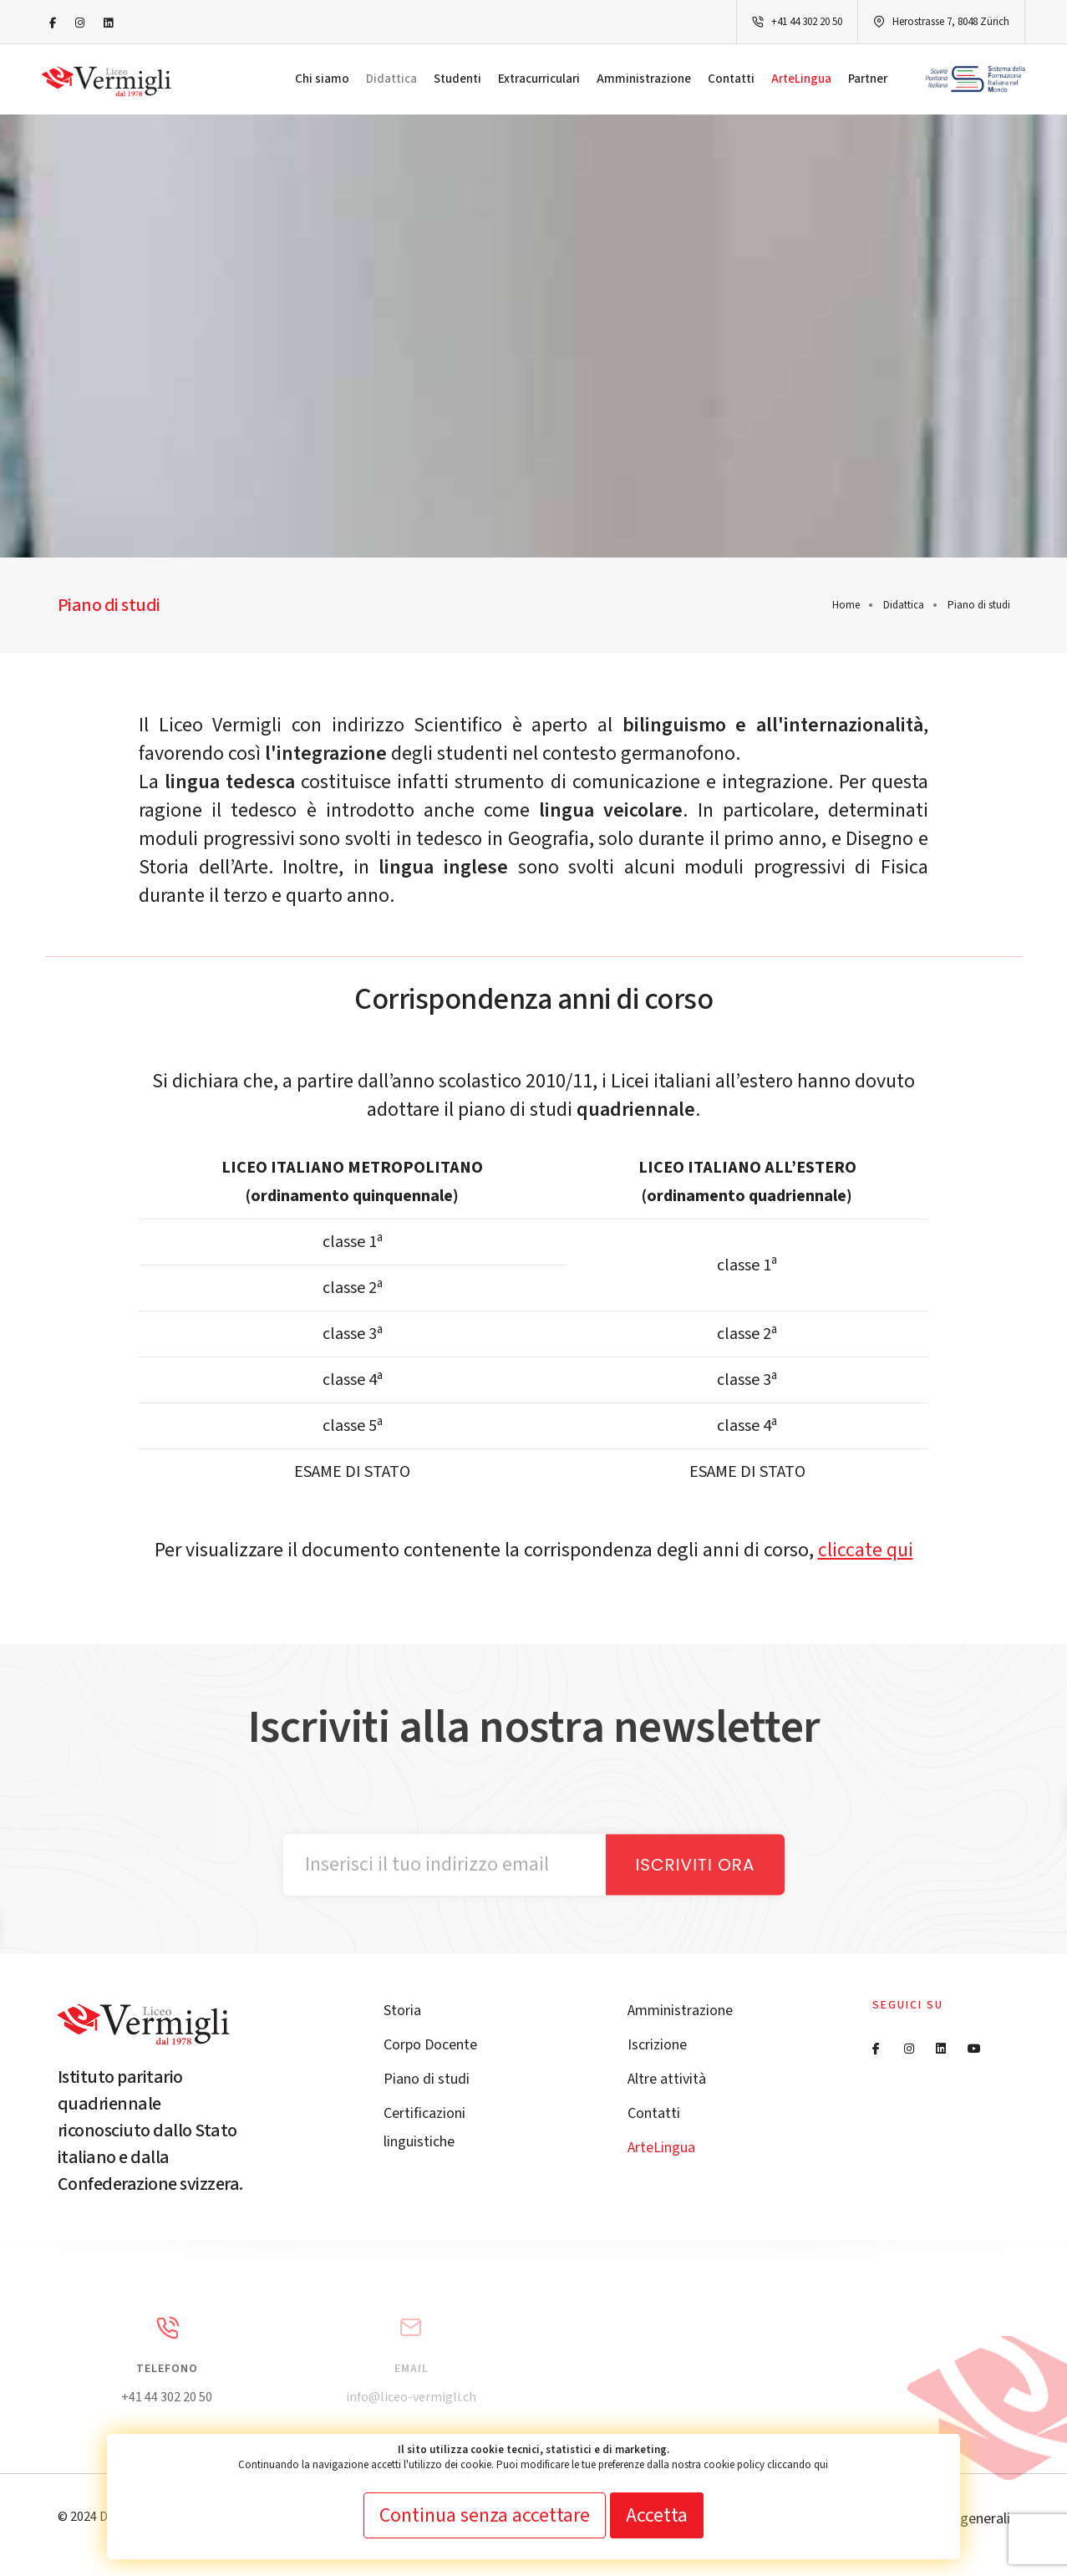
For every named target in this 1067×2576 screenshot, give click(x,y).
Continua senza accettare (484, 2515)
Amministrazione (644, 79)
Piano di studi (427, 2079)
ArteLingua (801, 79)
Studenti (457, 79)
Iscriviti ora (695, 1864)
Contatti (731, 79)
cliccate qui (865, 1550)
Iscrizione (657, 2044)
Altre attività (666, 2079)
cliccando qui (797, 2464)
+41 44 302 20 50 (806, 21)
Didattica (391, 79)
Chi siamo (322, 79)
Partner (867, 79)
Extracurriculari (539, 79)
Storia (402, 2010)
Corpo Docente (430, 2044)
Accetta (657, 2515)
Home (846, 605)
